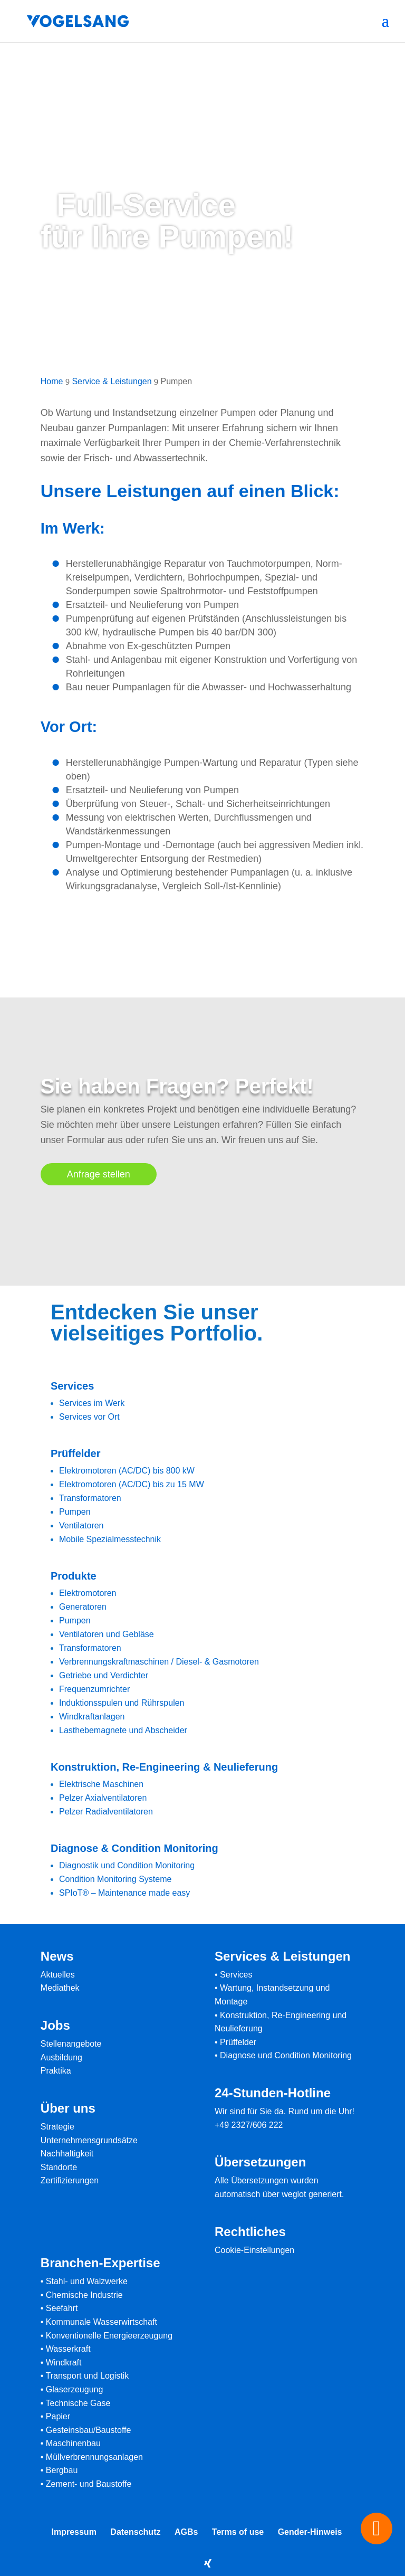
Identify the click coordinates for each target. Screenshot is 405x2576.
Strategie (57, 2126)
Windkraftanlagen (92, 1716)
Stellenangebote (71, 2043)
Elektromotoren (88, 1593)
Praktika (56, 2070)
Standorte (59, 2167)
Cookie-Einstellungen (254, 2250)
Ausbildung (61, 2057)
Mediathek (60, 1987)
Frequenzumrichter (94, 1689)
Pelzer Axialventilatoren (103, 1797)
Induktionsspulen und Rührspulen (122, 1702)
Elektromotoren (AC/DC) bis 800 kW (127, 1470)
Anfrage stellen (98, 1174)
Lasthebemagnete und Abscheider (123, 1730)
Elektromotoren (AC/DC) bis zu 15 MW (131, 1484)
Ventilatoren (81, 1525)
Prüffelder (238, 2042)
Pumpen (75, 1511)
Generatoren (83, 1606)
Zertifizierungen (70, 2180)
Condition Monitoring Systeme (115, 1879)
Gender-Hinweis (310, 2531)
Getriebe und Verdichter (103, 1675)
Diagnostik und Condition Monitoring (127, 1865)
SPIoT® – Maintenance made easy (124, 1892)
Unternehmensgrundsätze (89, 2140)
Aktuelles (58, 1974)
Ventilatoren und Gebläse (106, 1634)
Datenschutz (135, 2531)
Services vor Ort (89, 1416)
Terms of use (238, 2531)
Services (236, 1974)
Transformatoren (90, 1498)
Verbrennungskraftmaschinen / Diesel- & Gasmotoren (159, 1661)
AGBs (186, 2531)
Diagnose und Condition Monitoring (286, 2055)
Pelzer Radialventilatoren (106, 1811)
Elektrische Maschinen (101, 1784)
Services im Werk (91, 1403)
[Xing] (207, 2563)
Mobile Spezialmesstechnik (110, 1539)
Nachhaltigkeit (67, 2153)
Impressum (74, 2531)
